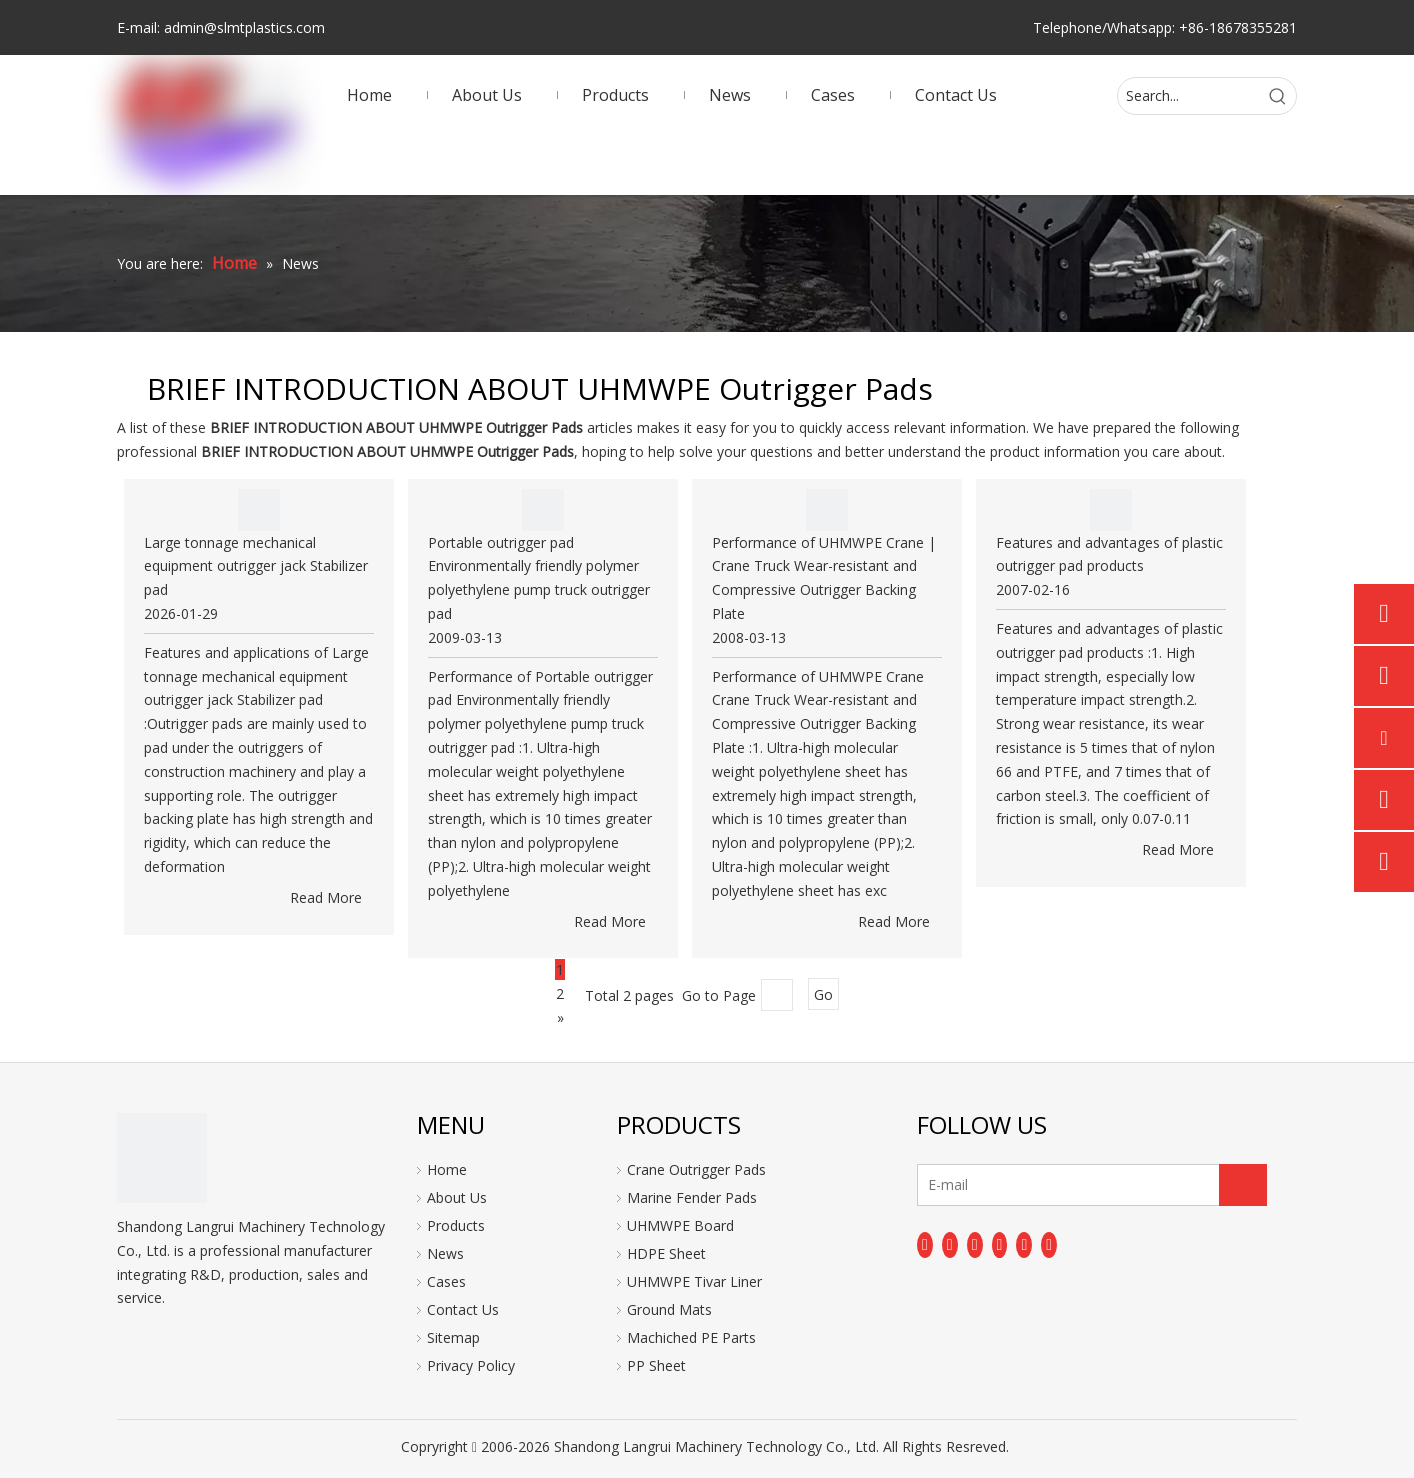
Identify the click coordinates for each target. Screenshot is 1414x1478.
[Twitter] (975, 1245)
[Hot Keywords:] (1278, 96)
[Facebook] (925, 1245)
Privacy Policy (471, 1365)
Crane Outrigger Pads (696, 1169)
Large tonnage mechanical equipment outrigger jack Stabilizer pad (256, 566)
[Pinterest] (1049, 1245)
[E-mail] (996, 1185)
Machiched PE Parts (691, 1337)
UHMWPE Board (680, 1225)
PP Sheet (656, 1365)
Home (447, 1169)
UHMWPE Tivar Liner (694, 1281)
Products (456, 1225)
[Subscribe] (1243, 1185)
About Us (457, 1197)
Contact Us (463, 1309)
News (445, 1253)
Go (823, 994)
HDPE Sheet (666, 1253)
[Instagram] (1024, 1245)
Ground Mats (669, 1309)
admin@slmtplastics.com (244, 27)
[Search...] (1189, 96)
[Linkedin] (950, 1245)
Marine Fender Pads (692, 1197)
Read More (326, 897)
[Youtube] (1000, 1245)
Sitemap (453, 1337)
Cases (446, 1281)
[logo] (162, 1158)
